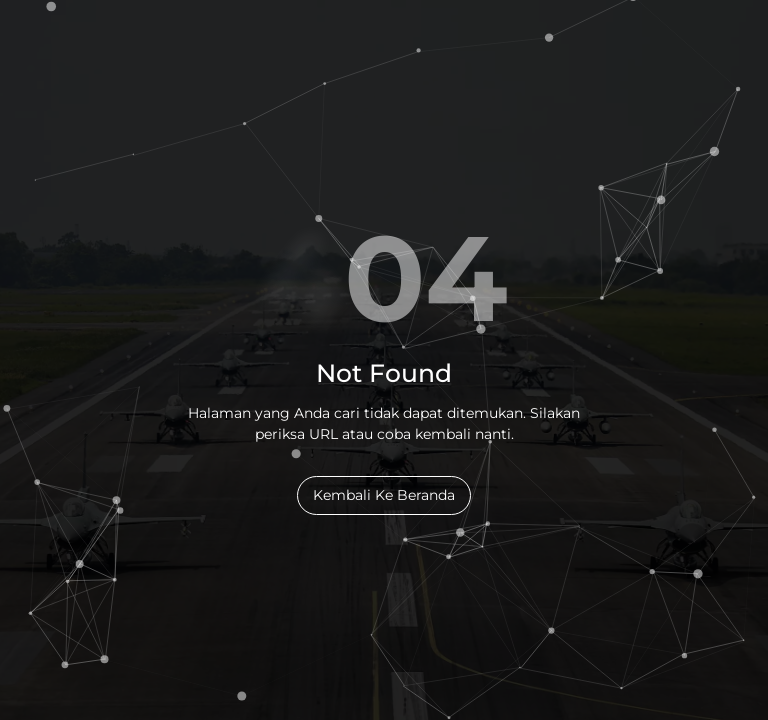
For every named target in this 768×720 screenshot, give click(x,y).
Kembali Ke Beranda (384, 495)
